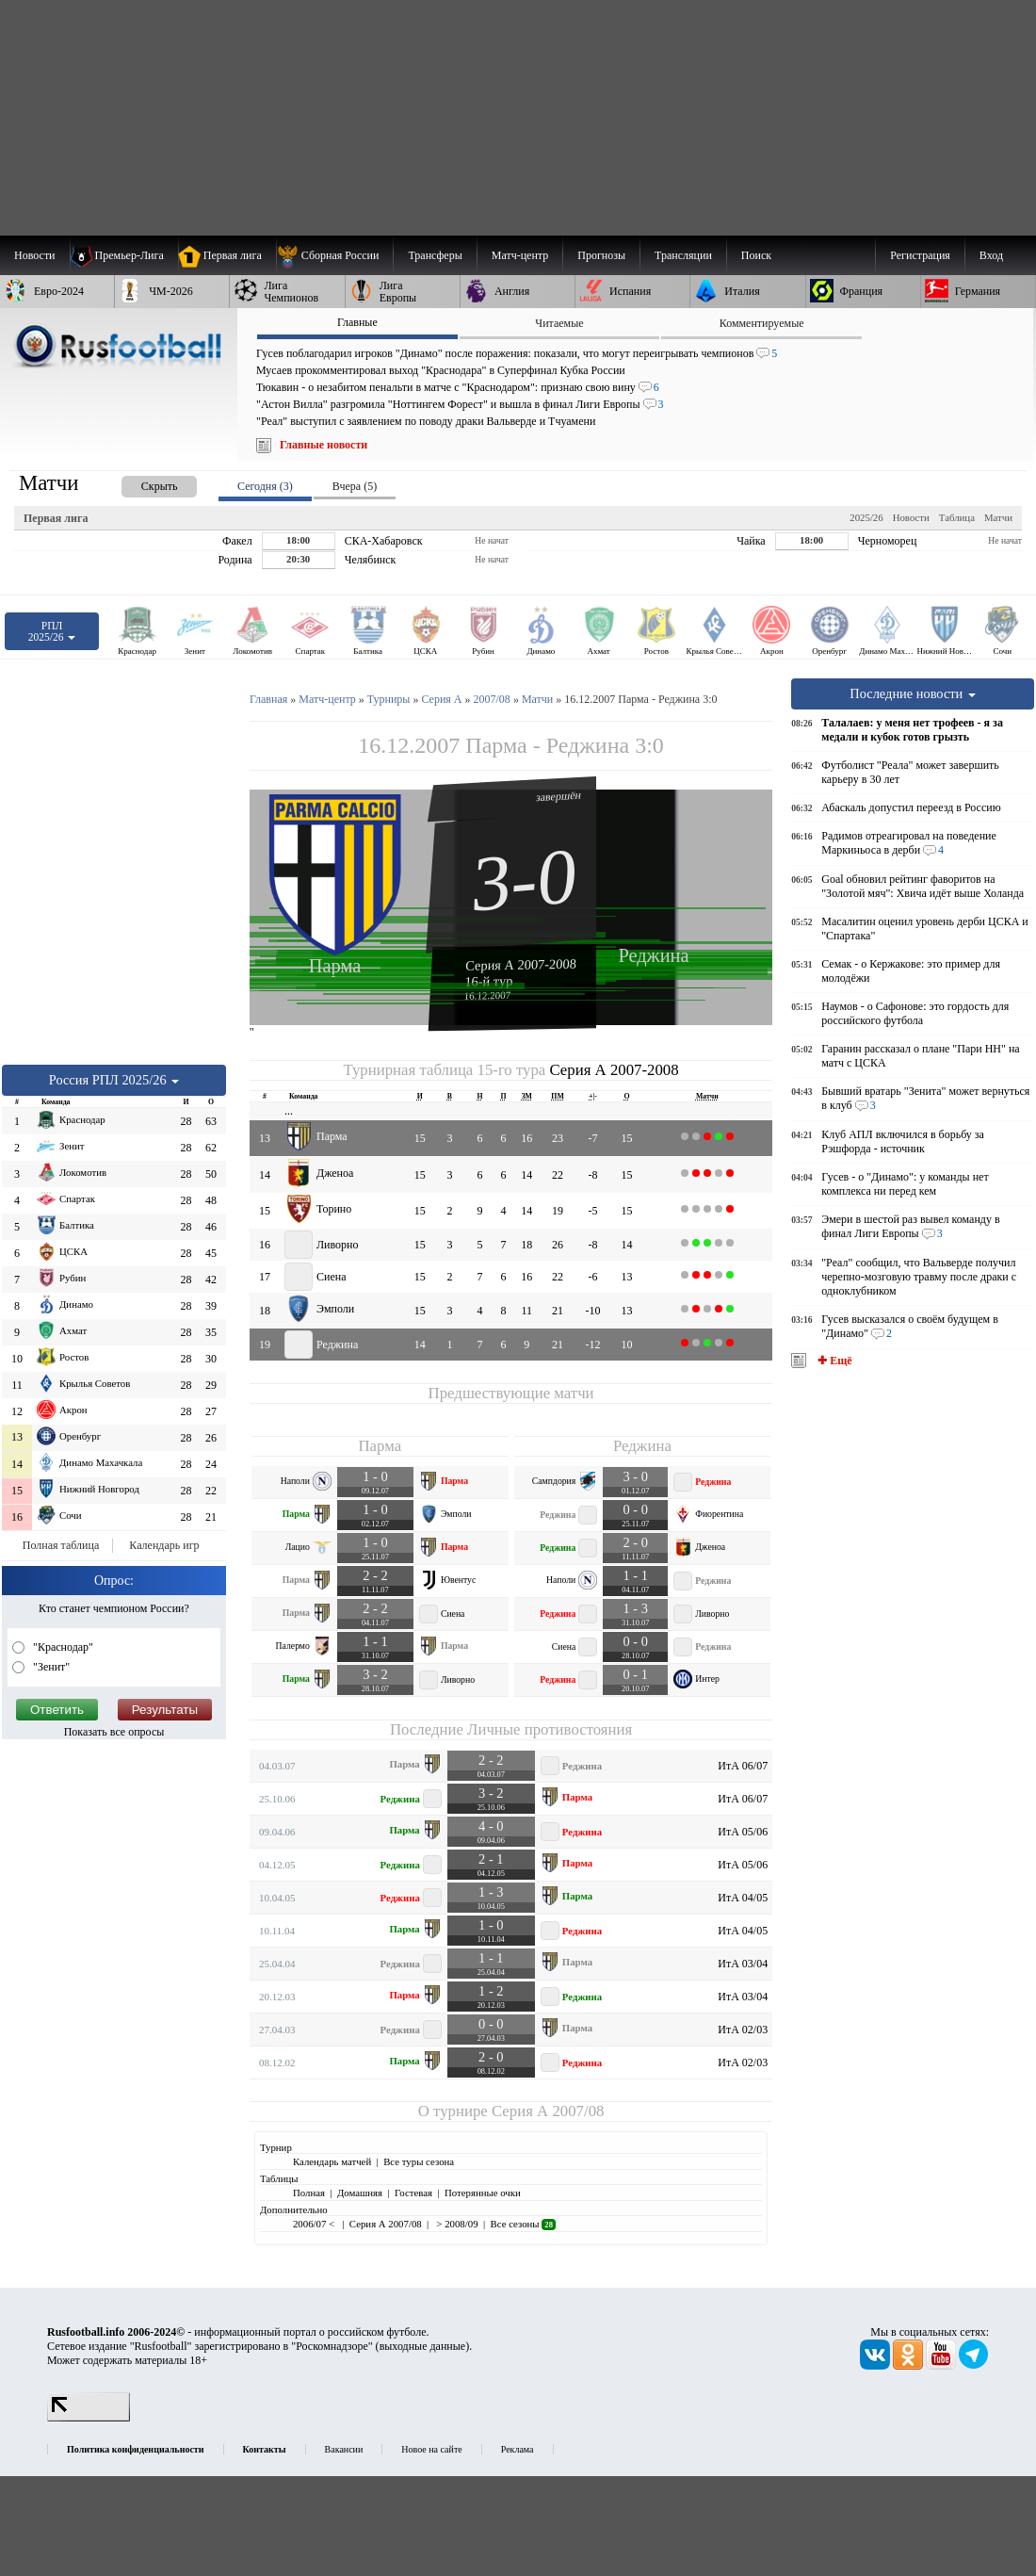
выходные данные (423, 2346)
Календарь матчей (332, 2161)
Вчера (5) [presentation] (354, 486)
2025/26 (866, 517)
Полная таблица (61, 1545)
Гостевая (413, 2192)
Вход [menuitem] (991, 255)
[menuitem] (335, 255)
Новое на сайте (431, 2449)
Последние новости (913, 693)
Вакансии (344, 2449)
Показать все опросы (114, 1731)
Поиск (756, 255)
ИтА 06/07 (743, 1765)
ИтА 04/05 (743, 1897)
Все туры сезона (418, 2161)
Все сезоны (523, 2223)
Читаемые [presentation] (559, 323)
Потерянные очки (483, 2192)
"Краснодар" (61, 1647)
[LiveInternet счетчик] (88, 2417)
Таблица (957, 517)
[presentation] (140, 483)
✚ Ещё (833, 1360)
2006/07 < (315, 2223)
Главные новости (323, 444)
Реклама (517, 2449)
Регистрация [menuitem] (920, 255)
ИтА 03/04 (743, 1963)
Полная (309, 2192)
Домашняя (359, 2192)
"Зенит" (50, 1666)
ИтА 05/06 (743, 1831)
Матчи (998, 517)
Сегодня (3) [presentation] (265, 486)
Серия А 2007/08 (548, 2111)
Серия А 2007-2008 (520, 963)
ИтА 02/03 (743, 2029)
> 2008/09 (456, 2223)
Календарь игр (164, 1545)
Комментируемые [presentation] (762, 323)
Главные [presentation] (357, 322)
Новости (911, 517)
